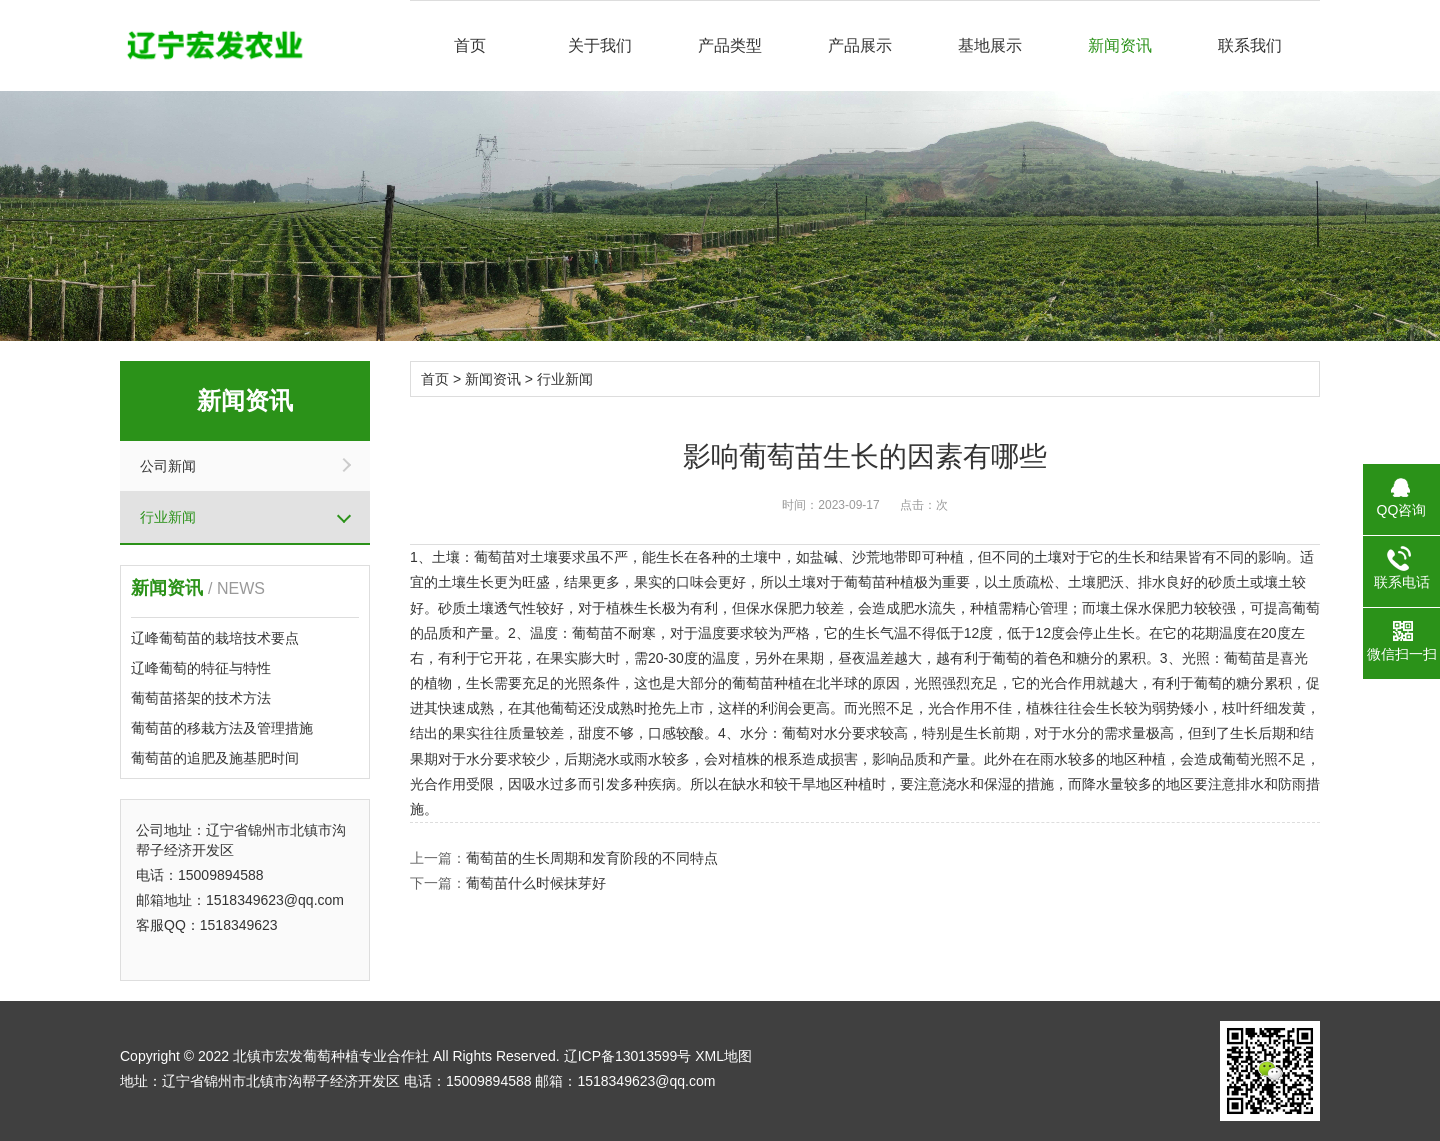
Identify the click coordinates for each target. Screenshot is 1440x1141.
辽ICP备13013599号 (628, 1056)
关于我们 (600, 45)
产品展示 (860, 45)
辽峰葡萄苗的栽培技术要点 (215, 638)
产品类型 (730, 45)
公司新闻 (168, 466)
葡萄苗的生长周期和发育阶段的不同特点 (592, 858)
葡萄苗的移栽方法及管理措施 (222, 728)
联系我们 (1250, 45)
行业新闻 (168, 517)
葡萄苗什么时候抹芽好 (536, 883)
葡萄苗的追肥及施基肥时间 (215, 758)
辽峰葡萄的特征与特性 (201, 668)
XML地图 (723, 1056)
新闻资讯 (1120, 45)
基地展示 (990, 45)
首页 (470, 45)
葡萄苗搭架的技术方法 (201, 698)
